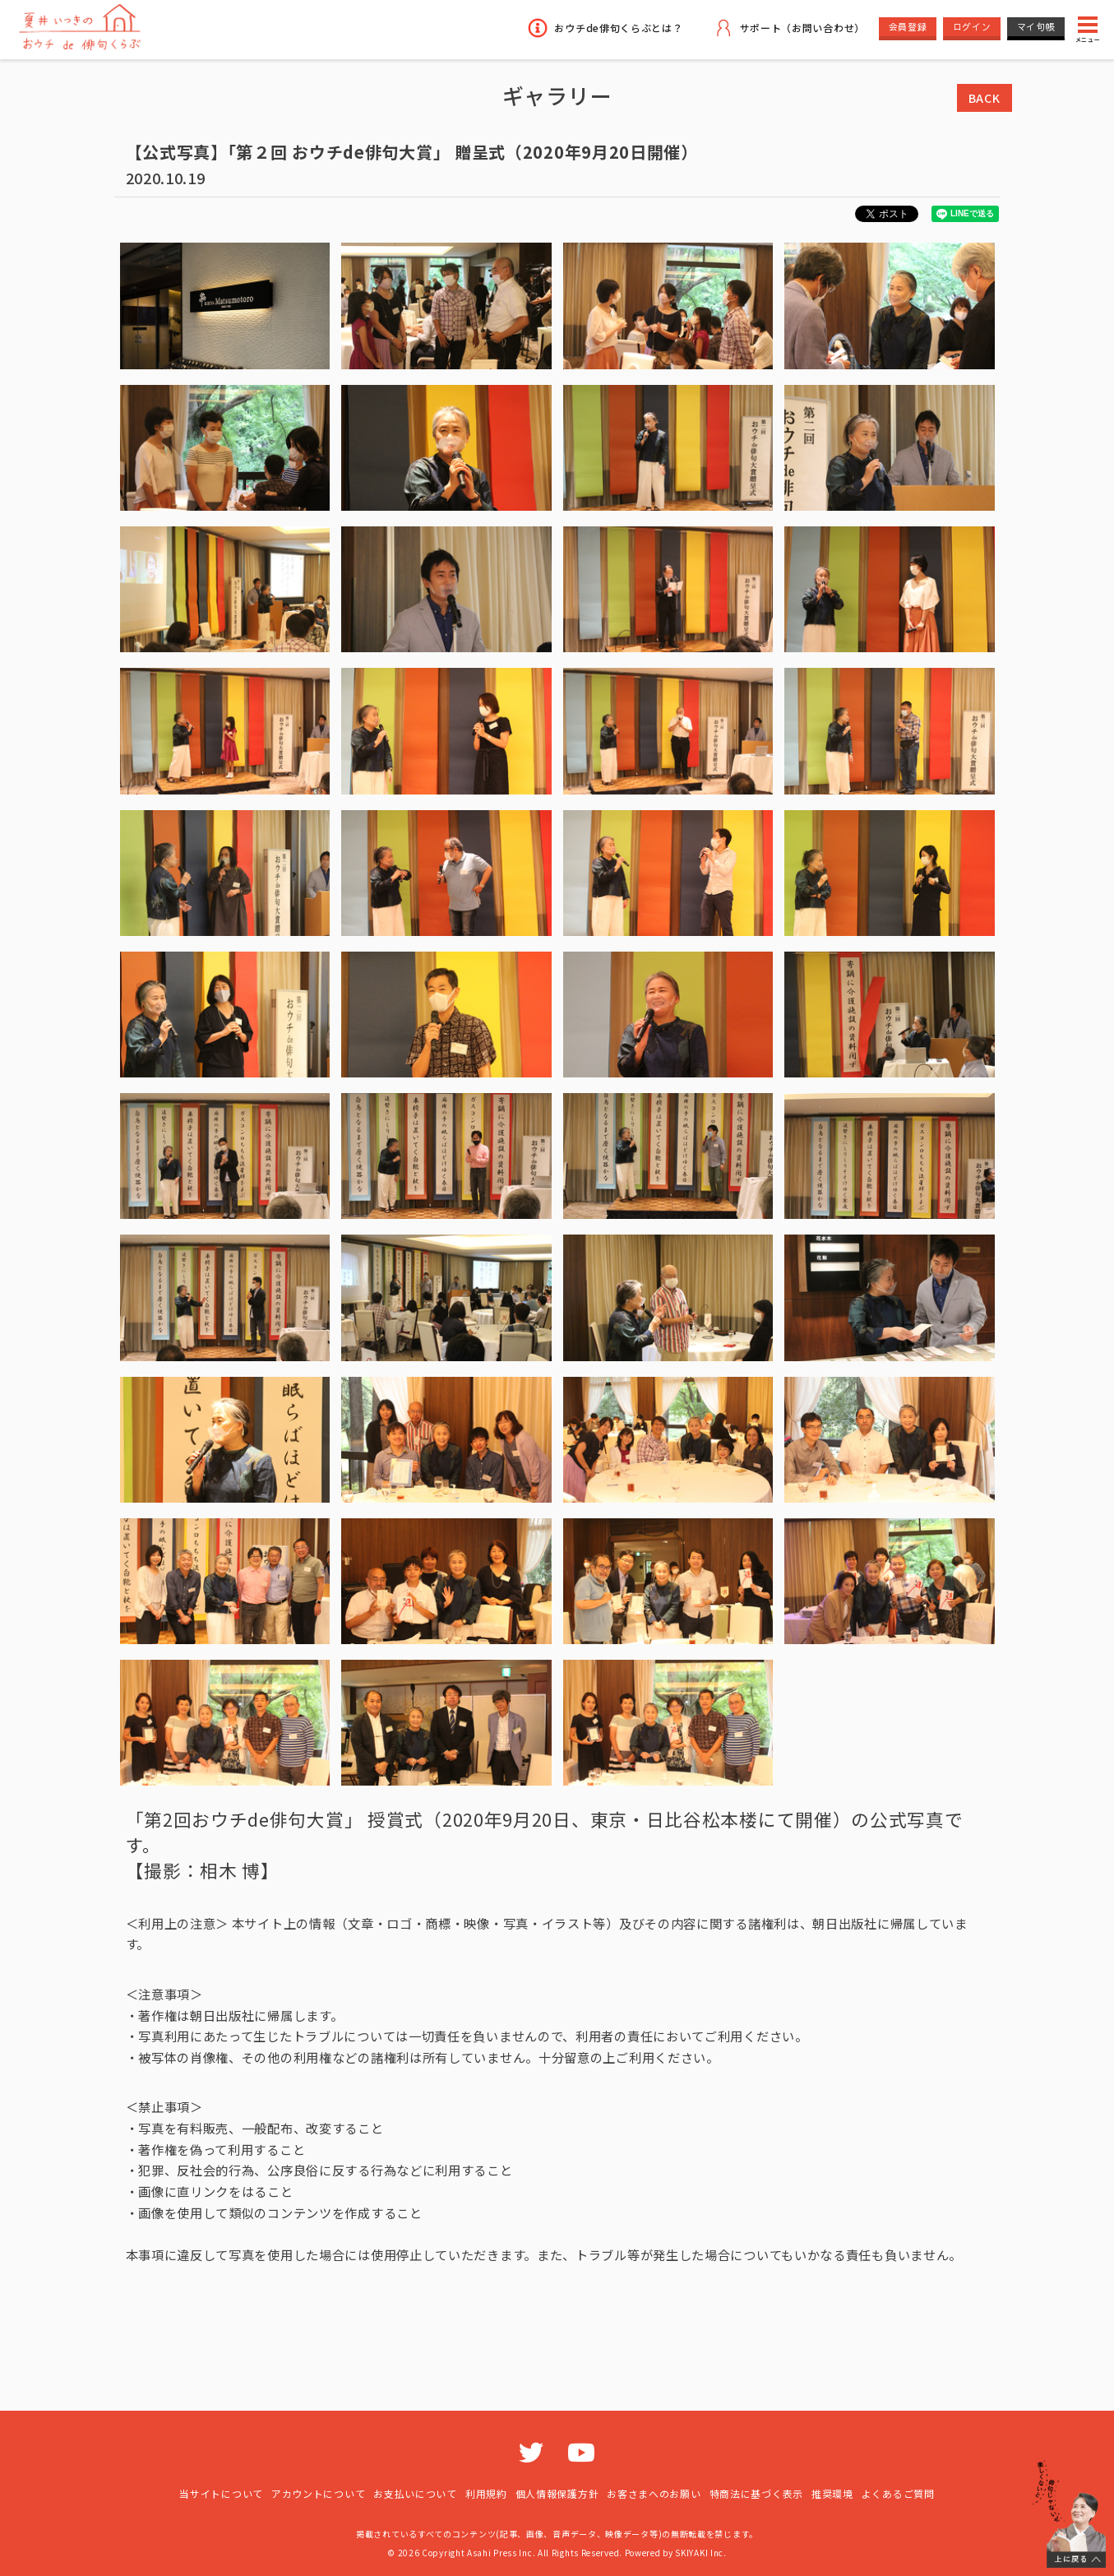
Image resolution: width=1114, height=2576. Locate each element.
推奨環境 (832, 2493)
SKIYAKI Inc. (700, 2552)
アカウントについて (318, 2493)
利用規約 (486, 2493)
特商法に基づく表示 (756, 2493)
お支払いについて (415, 2493)
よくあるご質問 (898, 2493)
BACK (984, 98)
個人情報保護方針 (557, 2493)
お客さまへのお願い (653, 2493)
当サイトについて (221, 2493)
